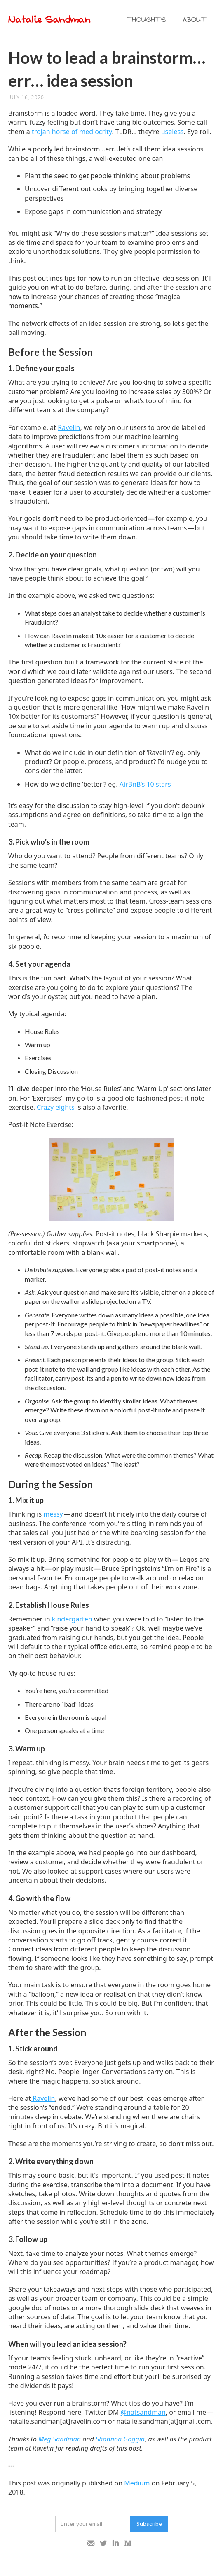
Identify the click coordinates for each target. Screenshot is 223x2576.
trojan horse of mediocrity (71, 131)
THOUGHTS (147, 19)
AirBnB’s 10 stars (145, 784)
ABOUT (195, 19)
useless (172, 131)
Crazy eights (56, 1107)
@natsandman (143, 2412)
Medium (137, 2483)
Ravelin (69, 427)
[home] (63, 20)
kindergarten (72, 1619)
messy (53, 1514)
